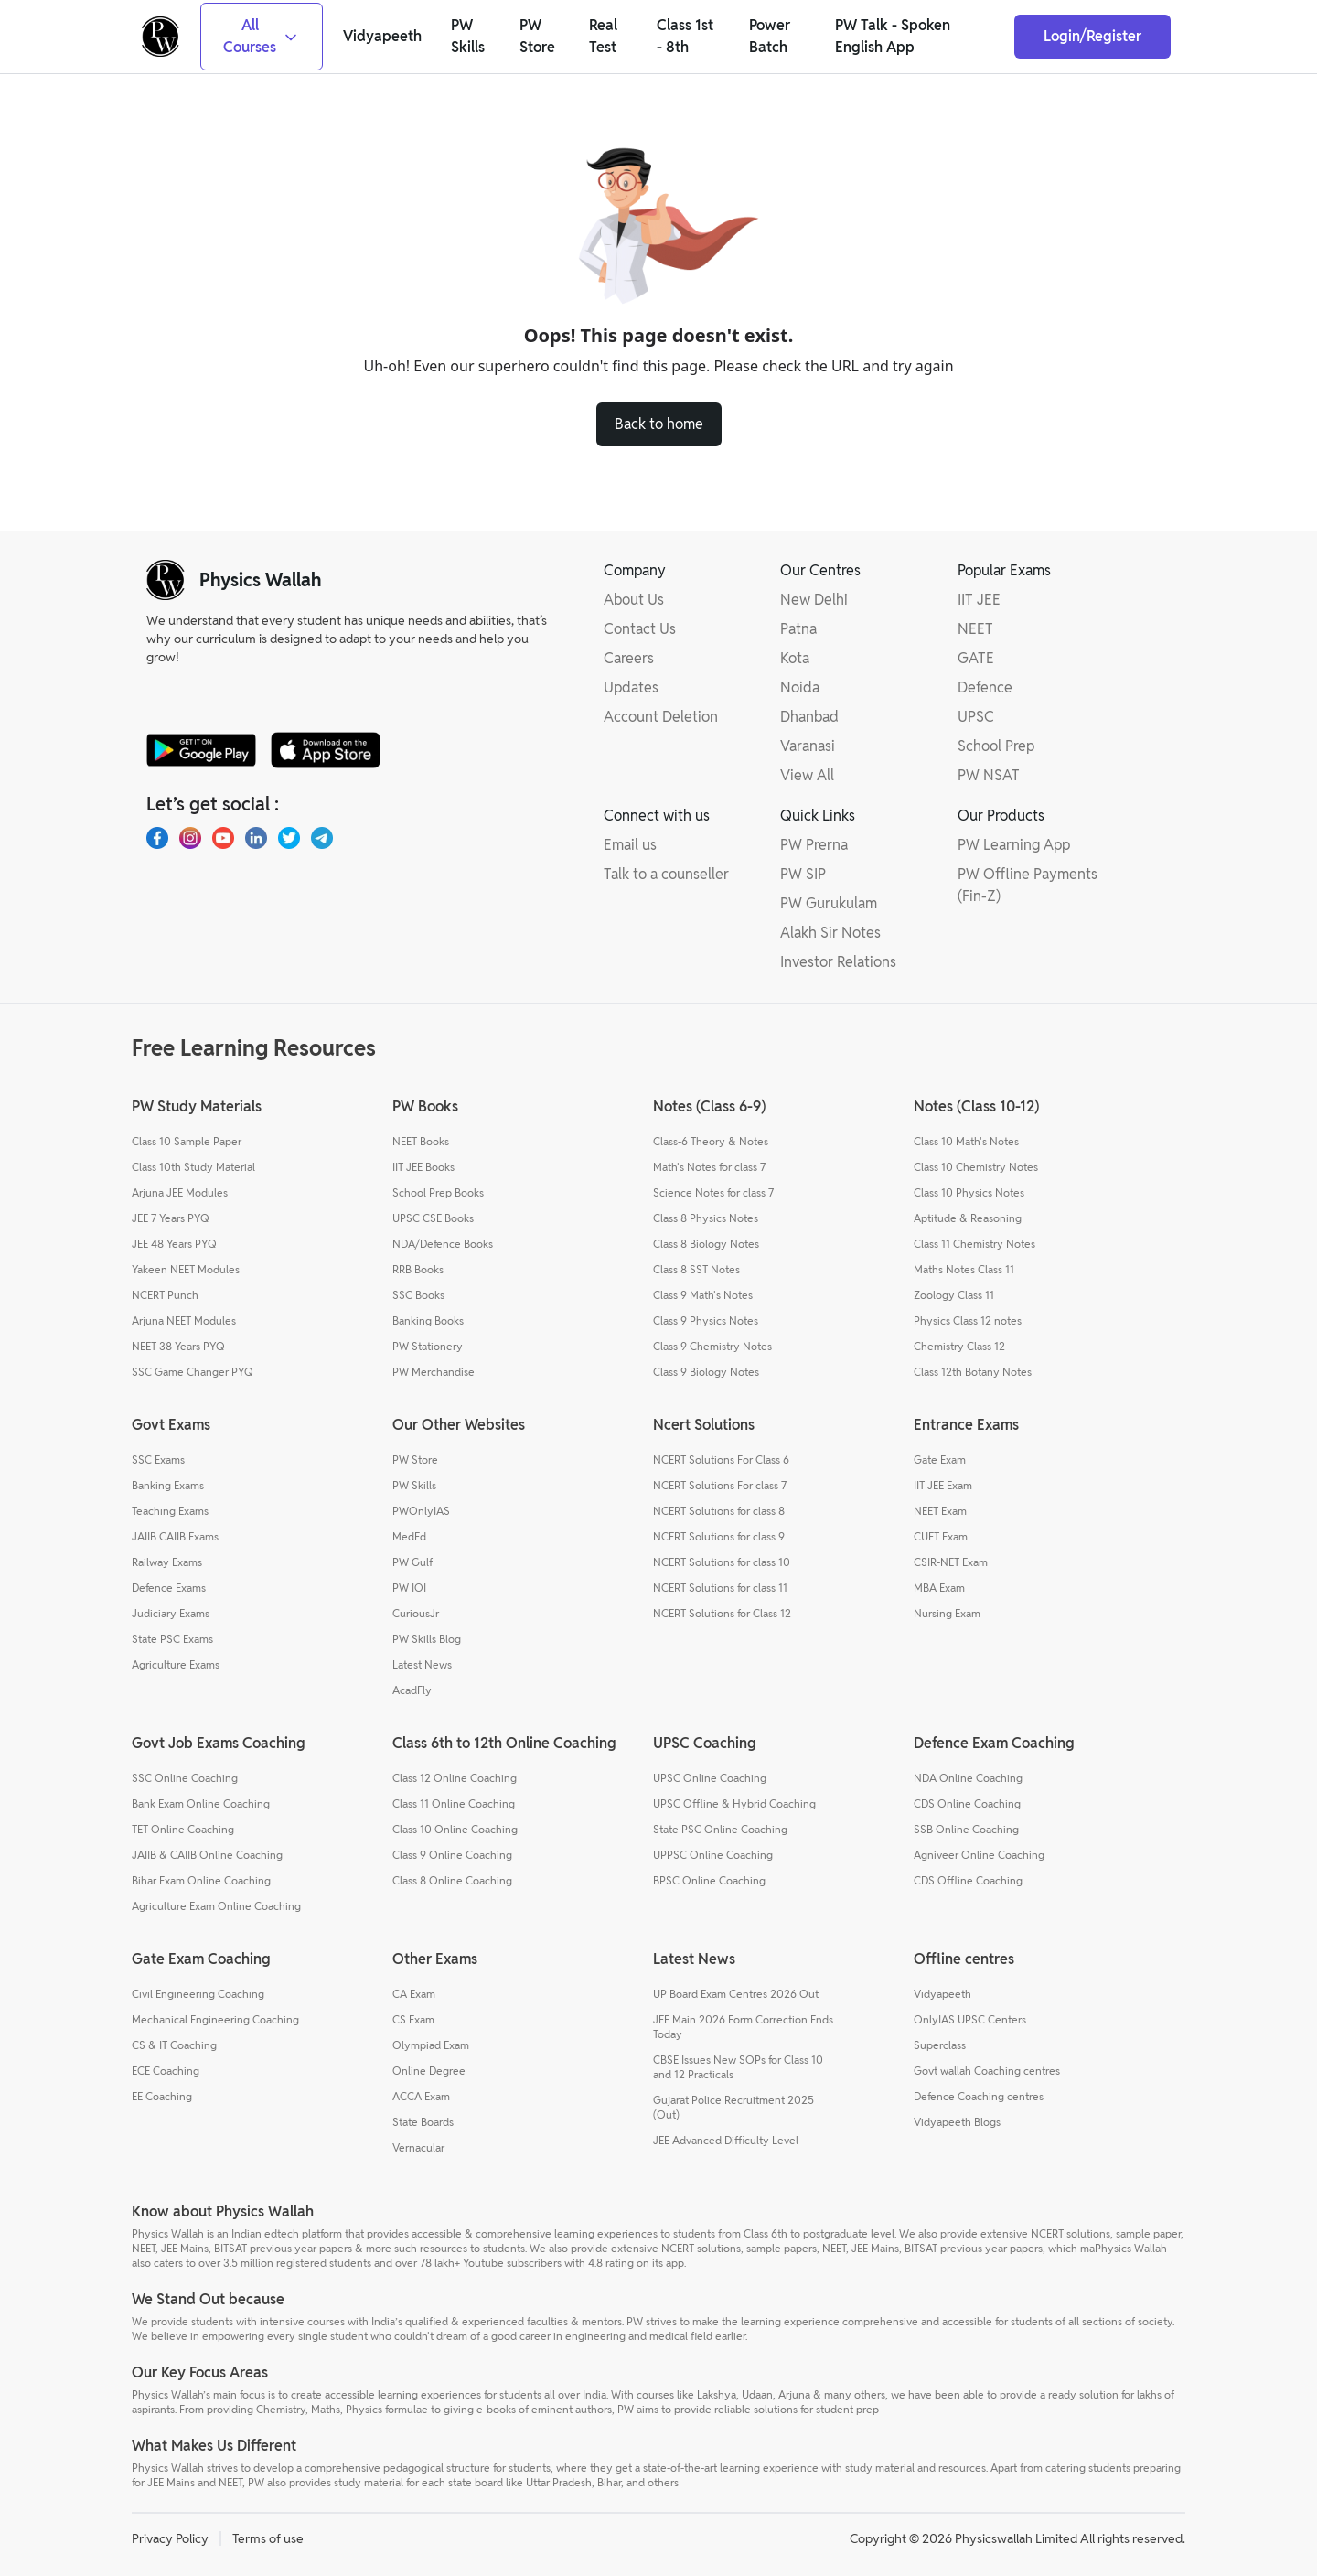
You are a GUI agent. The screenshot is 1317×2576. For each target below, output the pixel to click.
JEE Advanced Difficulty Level (725, 2140)
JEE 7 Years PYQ (170, 1218)
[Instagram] (190, 838)
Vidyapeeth (942, 1994)
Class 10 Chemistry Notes (976, 1167)
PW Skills (414, 1485)
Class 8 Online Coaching (452, 1880)
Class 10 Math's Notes (966, 1141)
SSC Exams (158, 1459)
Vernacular (418, 2147)
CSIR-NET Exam (951, 1562)
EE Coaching (162, 2096)
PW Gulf (412, 1562)
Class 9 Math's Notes (703, 1295)
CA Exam (413, 1994)
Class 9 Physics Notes (705, 1320)
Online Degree (429, 2070)
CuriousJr (415, 1613)
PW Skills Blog (426, 1639)
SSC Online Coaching (185, 1778)
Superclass (940, 2045)
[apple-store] (325, 750)
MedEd (409, 1536)
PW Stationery (427, 1346)
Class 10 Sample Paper (186, 1141)
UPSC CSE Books (433, 1218)
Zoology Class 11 (954, 1295)
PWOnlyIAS (421, 1511)
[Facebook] (157, 838)
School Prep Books (438, 1192)
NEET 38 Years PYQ (178, 1346)
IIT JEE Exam (943, 1485)
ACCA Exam (421, 2096)
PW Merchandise (433, 1372)
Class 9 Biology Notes (706, 1372)
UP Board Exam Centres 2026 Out (736, 1994)
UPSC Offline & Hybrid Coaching (734, 1803)
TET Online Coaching (183, 1829)
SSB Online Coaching (966, 1829)
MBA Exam (939, 1587)
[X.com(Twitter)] (289, 838)
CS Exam (413, 2019)
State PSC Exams (172, 1639)
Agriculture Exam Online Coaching (216, 1906)
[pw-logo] (165, 580)
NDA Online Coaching (968, 1778)
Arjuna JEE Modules (180, 1192)
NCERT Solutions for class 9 (719, 1536)
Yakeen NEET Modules (186, 1269)
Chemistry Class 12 (959, 1346)
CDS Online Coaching (967, 1803)
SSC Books (418, 1295)
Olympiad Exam (430, 2045)
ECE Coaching (165, 2070)
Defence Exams (169, 1587)
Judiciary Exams (170, 1613)
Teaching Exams (170, 1511)
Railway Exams (167, 1562)
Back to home (659, 424)
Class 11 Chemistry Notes (974, 1243)
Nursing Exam (947, 1613)
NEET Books (420, 1141)
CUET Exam (941, 1536)
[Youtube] (223, 838)
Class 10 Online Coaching (455, 1829)
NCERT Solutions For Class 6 (721, 1459)
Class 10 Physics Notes (969, 1192)
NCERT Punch (165, 1295)
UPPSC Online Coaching (713, 1855)
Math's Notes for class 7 (709, 1167)
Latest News (422, 1664)
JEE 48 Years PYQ (174, 1243)
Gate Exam (940, 1459)
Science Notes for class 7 (713, 1192)
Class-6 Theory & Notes (710, 1141)
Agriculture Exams (176, 1664)
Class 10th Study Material (193, 1167)
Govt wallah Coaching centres (987, 2070)
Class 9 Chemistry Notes (712, 1346)
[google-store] (201, 750)
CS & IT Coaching (174, 2045)
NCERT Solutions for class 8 (719, 1511)
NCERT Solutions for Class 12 (722, 1613)
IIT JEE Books (423, 1167)
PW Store (415, 1459)
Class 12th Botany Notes (973, 1372)
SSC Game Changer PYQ (192, 1372)
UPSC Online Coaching (709, 1778)
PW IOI (409, 1587)
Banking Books (428, 1320)
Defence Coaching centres (979, 2096)
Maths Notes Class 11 (964, 1269)
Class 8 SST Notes (696, 1269)
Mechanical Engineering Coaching (215, 2019)
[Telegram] (322, 838)
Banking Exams (168, 1485)
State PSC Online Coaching (720, 1829)
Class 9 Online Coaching (452, 1855)
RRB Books (418, 1269)
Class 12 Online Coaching (454, 1778)
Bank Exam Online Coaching (201, 1803)
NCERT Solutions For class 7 (720, 1485)
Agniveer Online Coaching (979, 1855)
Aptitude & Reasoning (968, 1218)
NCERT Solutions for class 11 (720, 1587)
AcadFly (412, 1690)
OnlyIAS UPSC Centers (970, 2019)
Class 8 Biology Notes (706, 1243)
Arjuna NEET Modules (184, 1320)
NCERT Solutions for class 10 (721, 1562)
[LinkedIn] (256, 838)
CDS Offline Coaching (968, 1880)
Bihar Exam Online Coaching (201, 1880)
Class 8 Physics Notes (705, 1218)
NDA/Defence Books (442, 1243)
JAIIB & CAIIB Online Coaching (207, 1855)
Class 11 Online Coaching (453, 1803)
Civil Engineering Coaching (198, 1994)
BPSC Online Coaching (709, 1880)
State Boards (423, 2122)
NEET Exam (940, 1511)
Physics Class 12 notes (968, 1320)
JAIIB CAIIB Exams (175, 1536)
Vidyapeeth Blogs (957, 2122)
